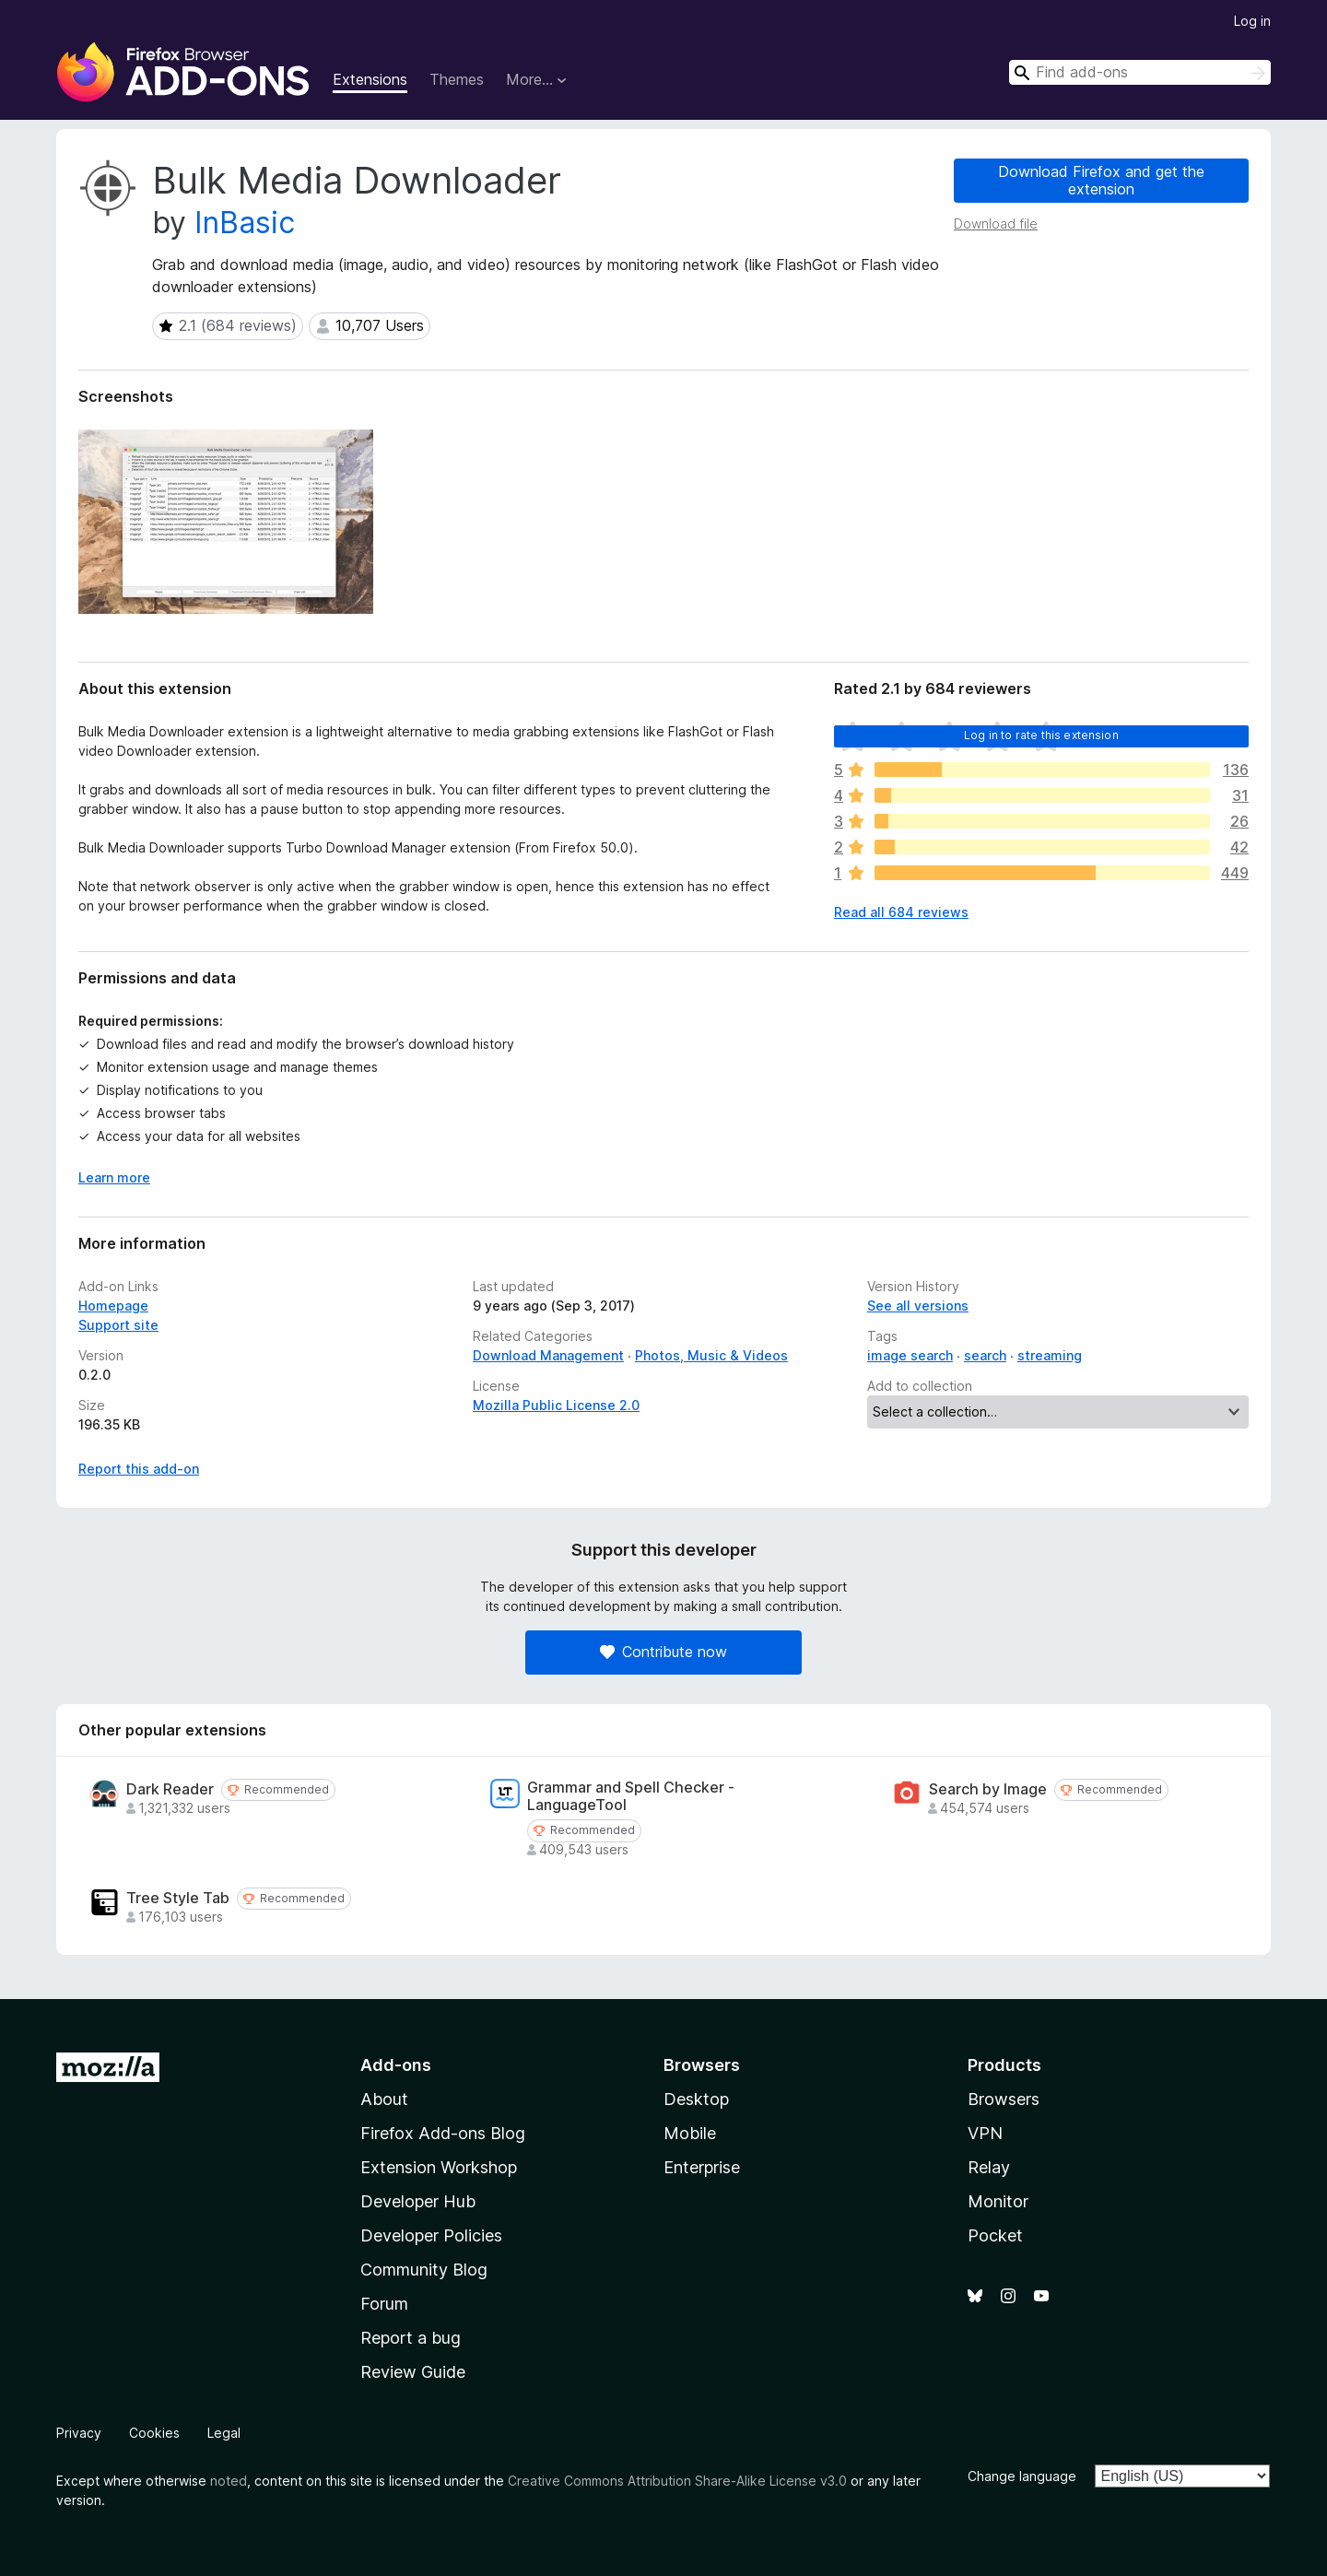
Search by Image (988, 1789)
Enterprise (702, 2167)
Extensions (370, 79)
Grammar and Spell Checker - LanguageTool (630, 1796)
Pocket (995, 2235)
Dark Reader (170, 1789)
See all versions (918, 1305)
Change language (1022, 2476)
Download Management (548, 1355)
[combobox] (1140, 72)
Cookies (154, 2433)
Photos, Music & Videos (711, 1355)
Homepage (113, 1305)
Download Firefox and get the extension (1101, 180)
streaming (1049, 1355)
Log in (1252, 21)
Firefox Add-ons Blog (442, 2133)
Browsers (1003, 2099)
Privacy (78, 2433)
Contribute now (663, 1651)
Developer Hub (418, 2201)
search (985, 1355)
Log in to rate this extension (1041, 735)
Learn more (114, 1177)
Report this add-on (138, 1468)
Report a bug (410, 2337)
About (384, 2099)
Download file (996, 223)
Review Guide (412, 2372)
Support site (118, 1325)
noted (228, 2480)
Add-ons (395, 2065)
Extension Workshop (438, 2167)
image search (910, 1355)
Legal (224, 2433)
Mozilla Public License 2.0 (556, 1405)
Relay (989, 2167)
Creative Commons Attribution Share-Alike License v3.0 (677, 2480)
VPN (985, 2133)
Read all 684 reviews (901, 912)
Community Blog (423, 2269)
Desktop (696, 2099)
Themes (456, 79)
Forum (384, 2303)
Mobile (690, 2133)
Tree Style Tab (177, 1898)
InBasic (244, 223)
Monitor (998, 2201)
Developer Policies (431, 2235)
